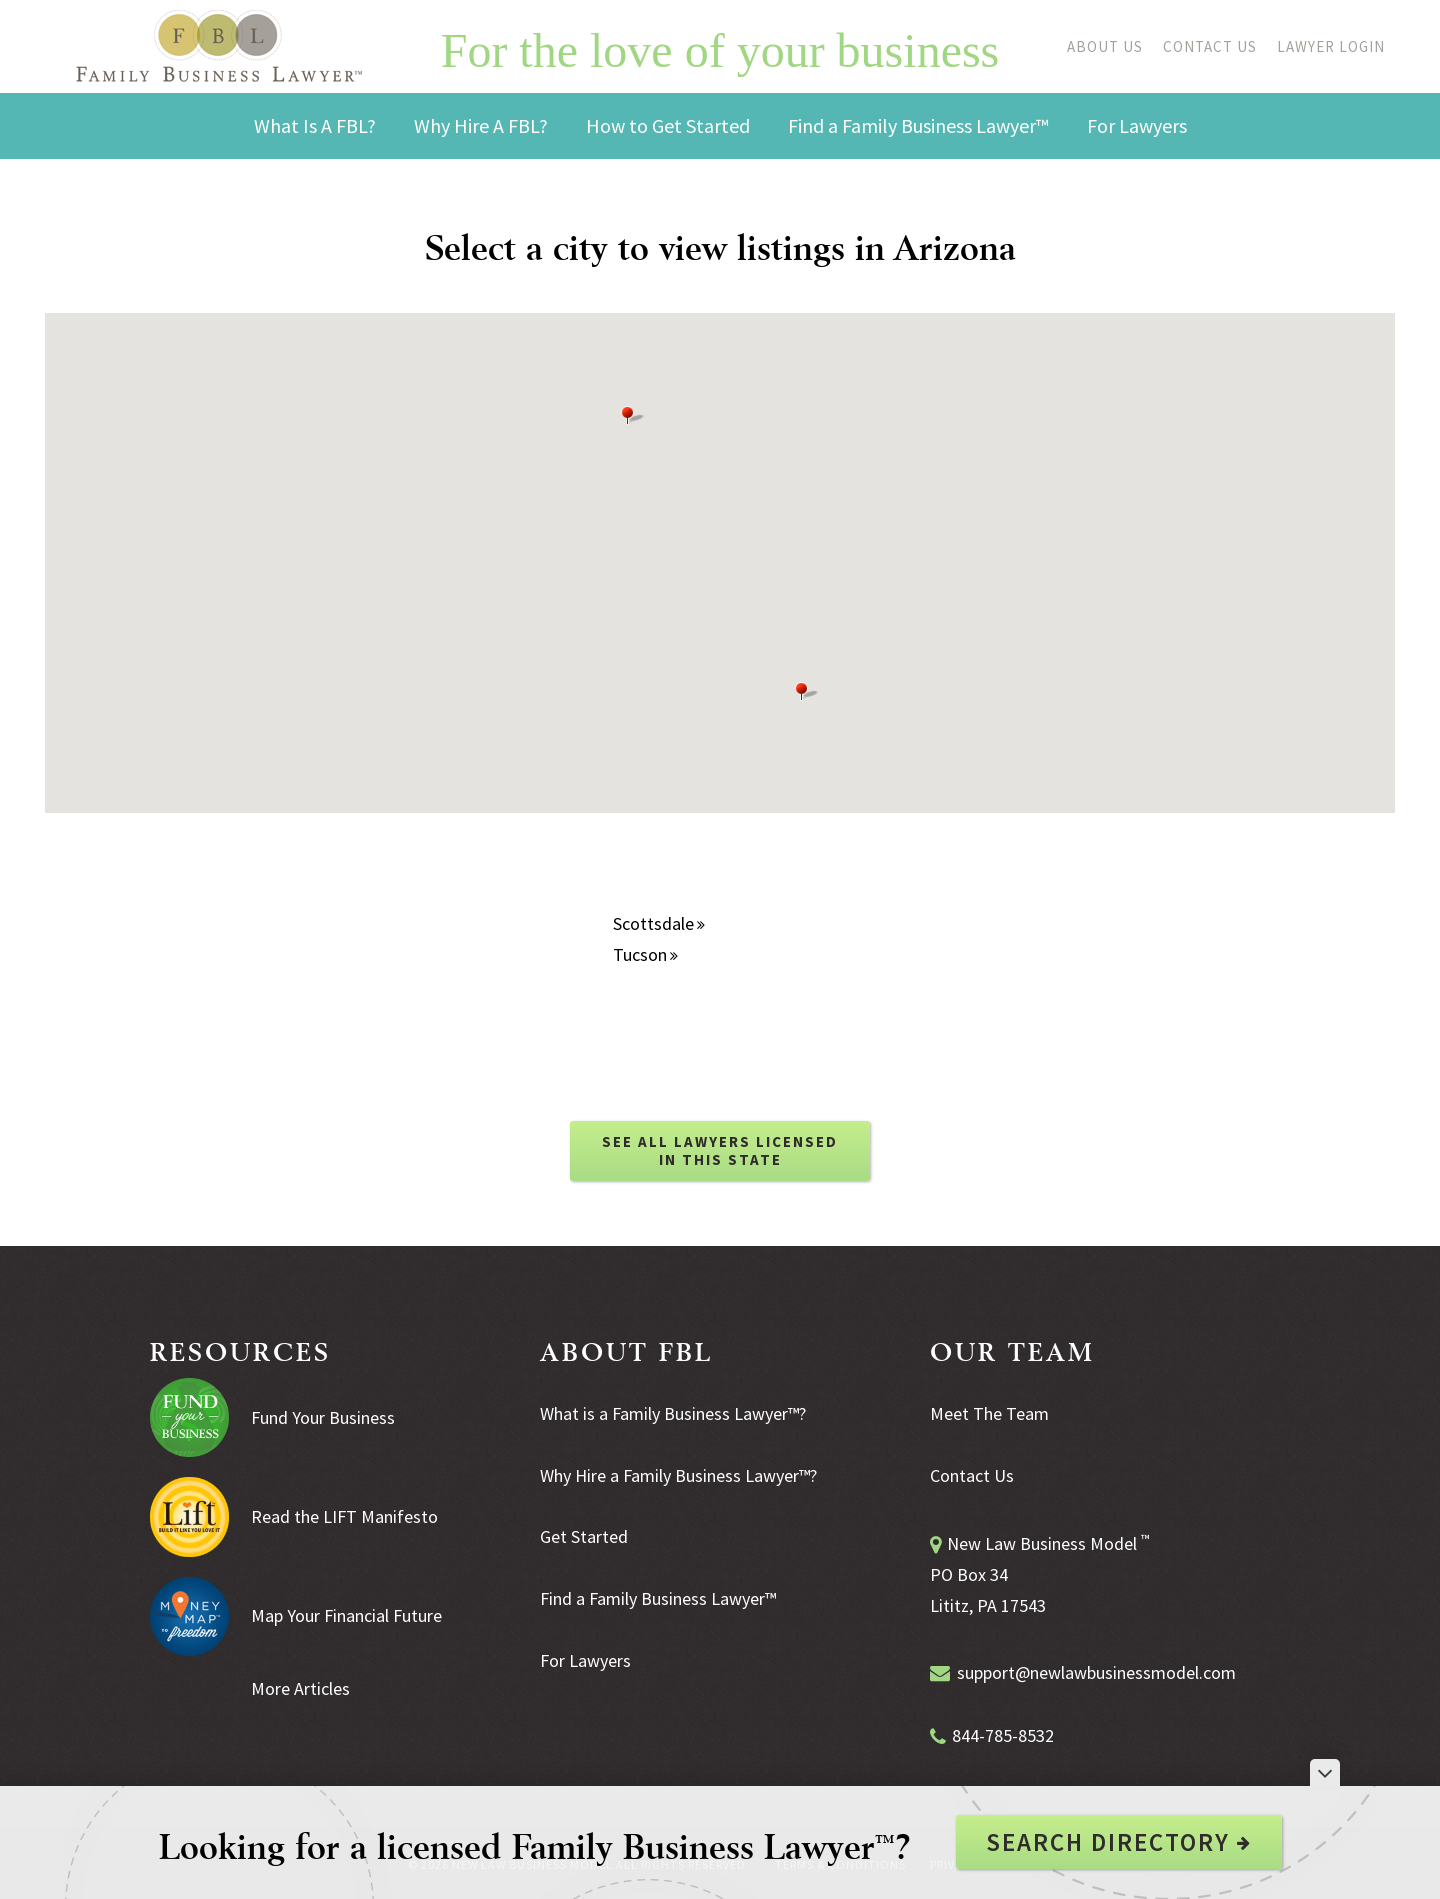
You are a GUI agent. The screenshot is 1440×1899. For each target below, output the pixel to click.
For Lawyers (585, 1660)
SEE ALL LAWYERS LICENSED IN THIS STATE (720, 1150)
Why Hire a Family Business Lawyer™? (678, 1475)
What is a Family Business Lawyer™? (673, 1413)
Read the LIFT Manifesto (344, 1516)
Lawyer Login (1331, 46)
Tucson (645, 954)
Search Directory (1119, 1842)
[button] (807, 691)
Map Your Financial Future (346, 1615)
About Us (1105, 46)
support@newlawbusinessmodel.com (1096, 1672)
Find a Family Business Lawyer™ (658, 1598)
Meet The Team (989, 1413)
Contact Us (1210, 46)
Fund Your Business (323, 1417)
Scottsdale (659, 923)
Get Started (584, 1536)
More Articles (300, 1688)
